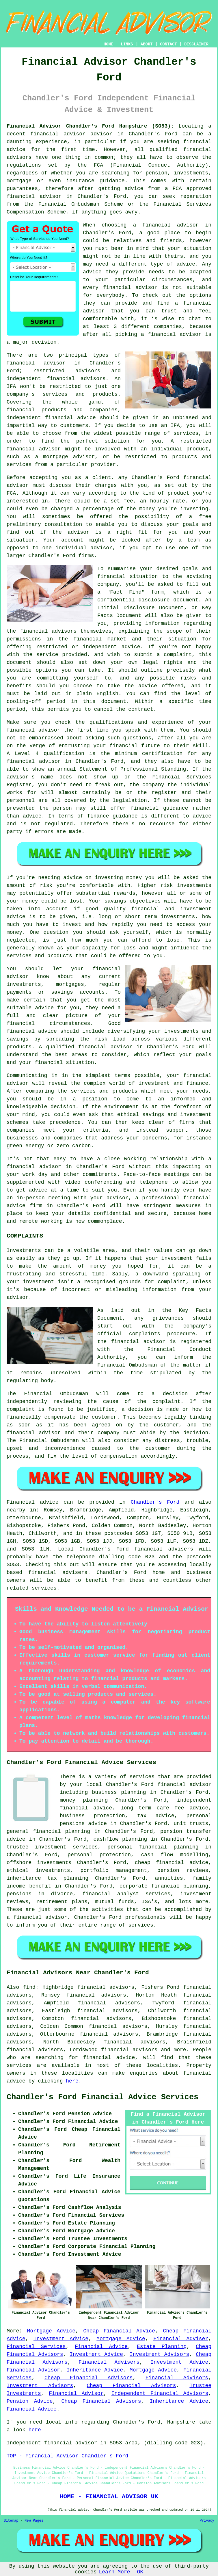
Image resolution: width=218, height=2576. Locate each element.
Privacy (207, 2521)
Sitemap (11, 2521)
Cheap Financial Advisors (88, 2378)
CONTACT (168, 44)
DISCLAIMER (196, 44)
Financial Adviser (180, 2339)
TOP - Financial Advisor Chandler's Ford (67, 2456)
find (29, 1987)
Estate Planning (162, 2346)
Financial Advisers (109, 2362)
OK (140, 2572)
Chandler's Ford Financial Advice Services (102, 2097)
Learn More (114, 2572)
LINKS (127, 44)
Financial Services (36, 2346)
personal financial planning (153, 1847)
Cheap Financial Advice (119, 2331)
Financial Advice (101, 2346)
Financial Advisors (177, 2378)
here (72, 2081)
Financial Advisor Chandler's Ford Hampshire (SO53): (90, 126)
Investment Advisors (159, 2354)
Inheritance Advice (95, 2370)
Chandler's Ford (155, 1502)
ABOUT (147, 44)
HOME (108, 44)
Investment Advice (60, 2339)
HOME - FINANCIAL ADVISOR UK (109, 2496)
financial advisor (34, 196)
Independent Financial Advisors (159, 2393)
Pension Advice (30, 2401)
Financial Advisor (33, 2370)
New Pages (34, 2521)
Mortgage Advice (51, 2331)
